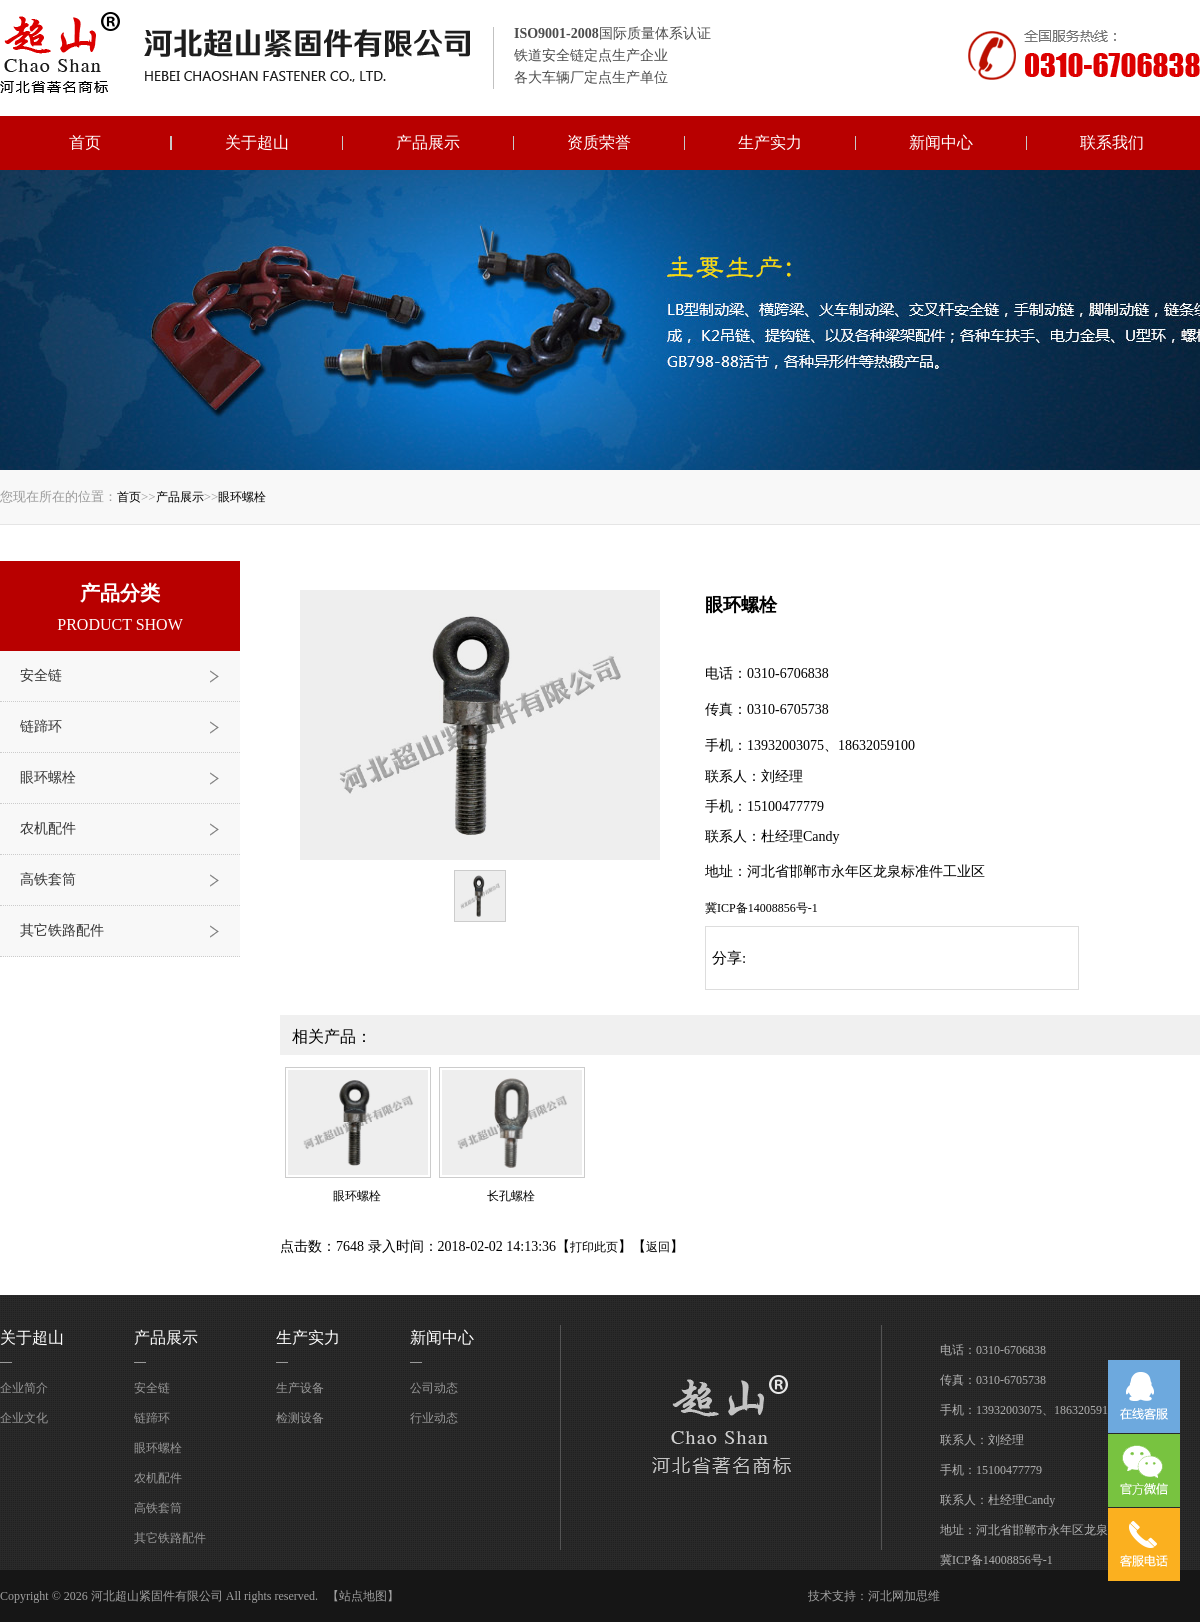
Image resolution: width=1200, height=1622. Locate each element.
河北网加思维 (904, 1596)
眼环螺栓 (242, 497)
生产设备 (300, 1388)
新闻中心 (941, 142)
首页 (85, 142)
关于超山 (257, 142)
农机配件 (48, 828)
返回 (658, 1247)
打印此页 (594, 1247)
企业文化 (24, 1418)
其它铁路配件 (62, 930)
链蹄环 (41, 726)
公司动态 (434, 1388)
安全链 (41, 675)
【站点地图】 (363, 1596)
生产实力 (770, 142)
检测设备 (300, 1418)
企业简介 (24, 1388)
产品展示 (428, 142)
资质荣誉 (599, 142)
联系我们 (1112, 142)
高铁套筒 (48, 879)
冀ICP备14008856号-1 (761, 908)
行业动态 (434, 1418)
